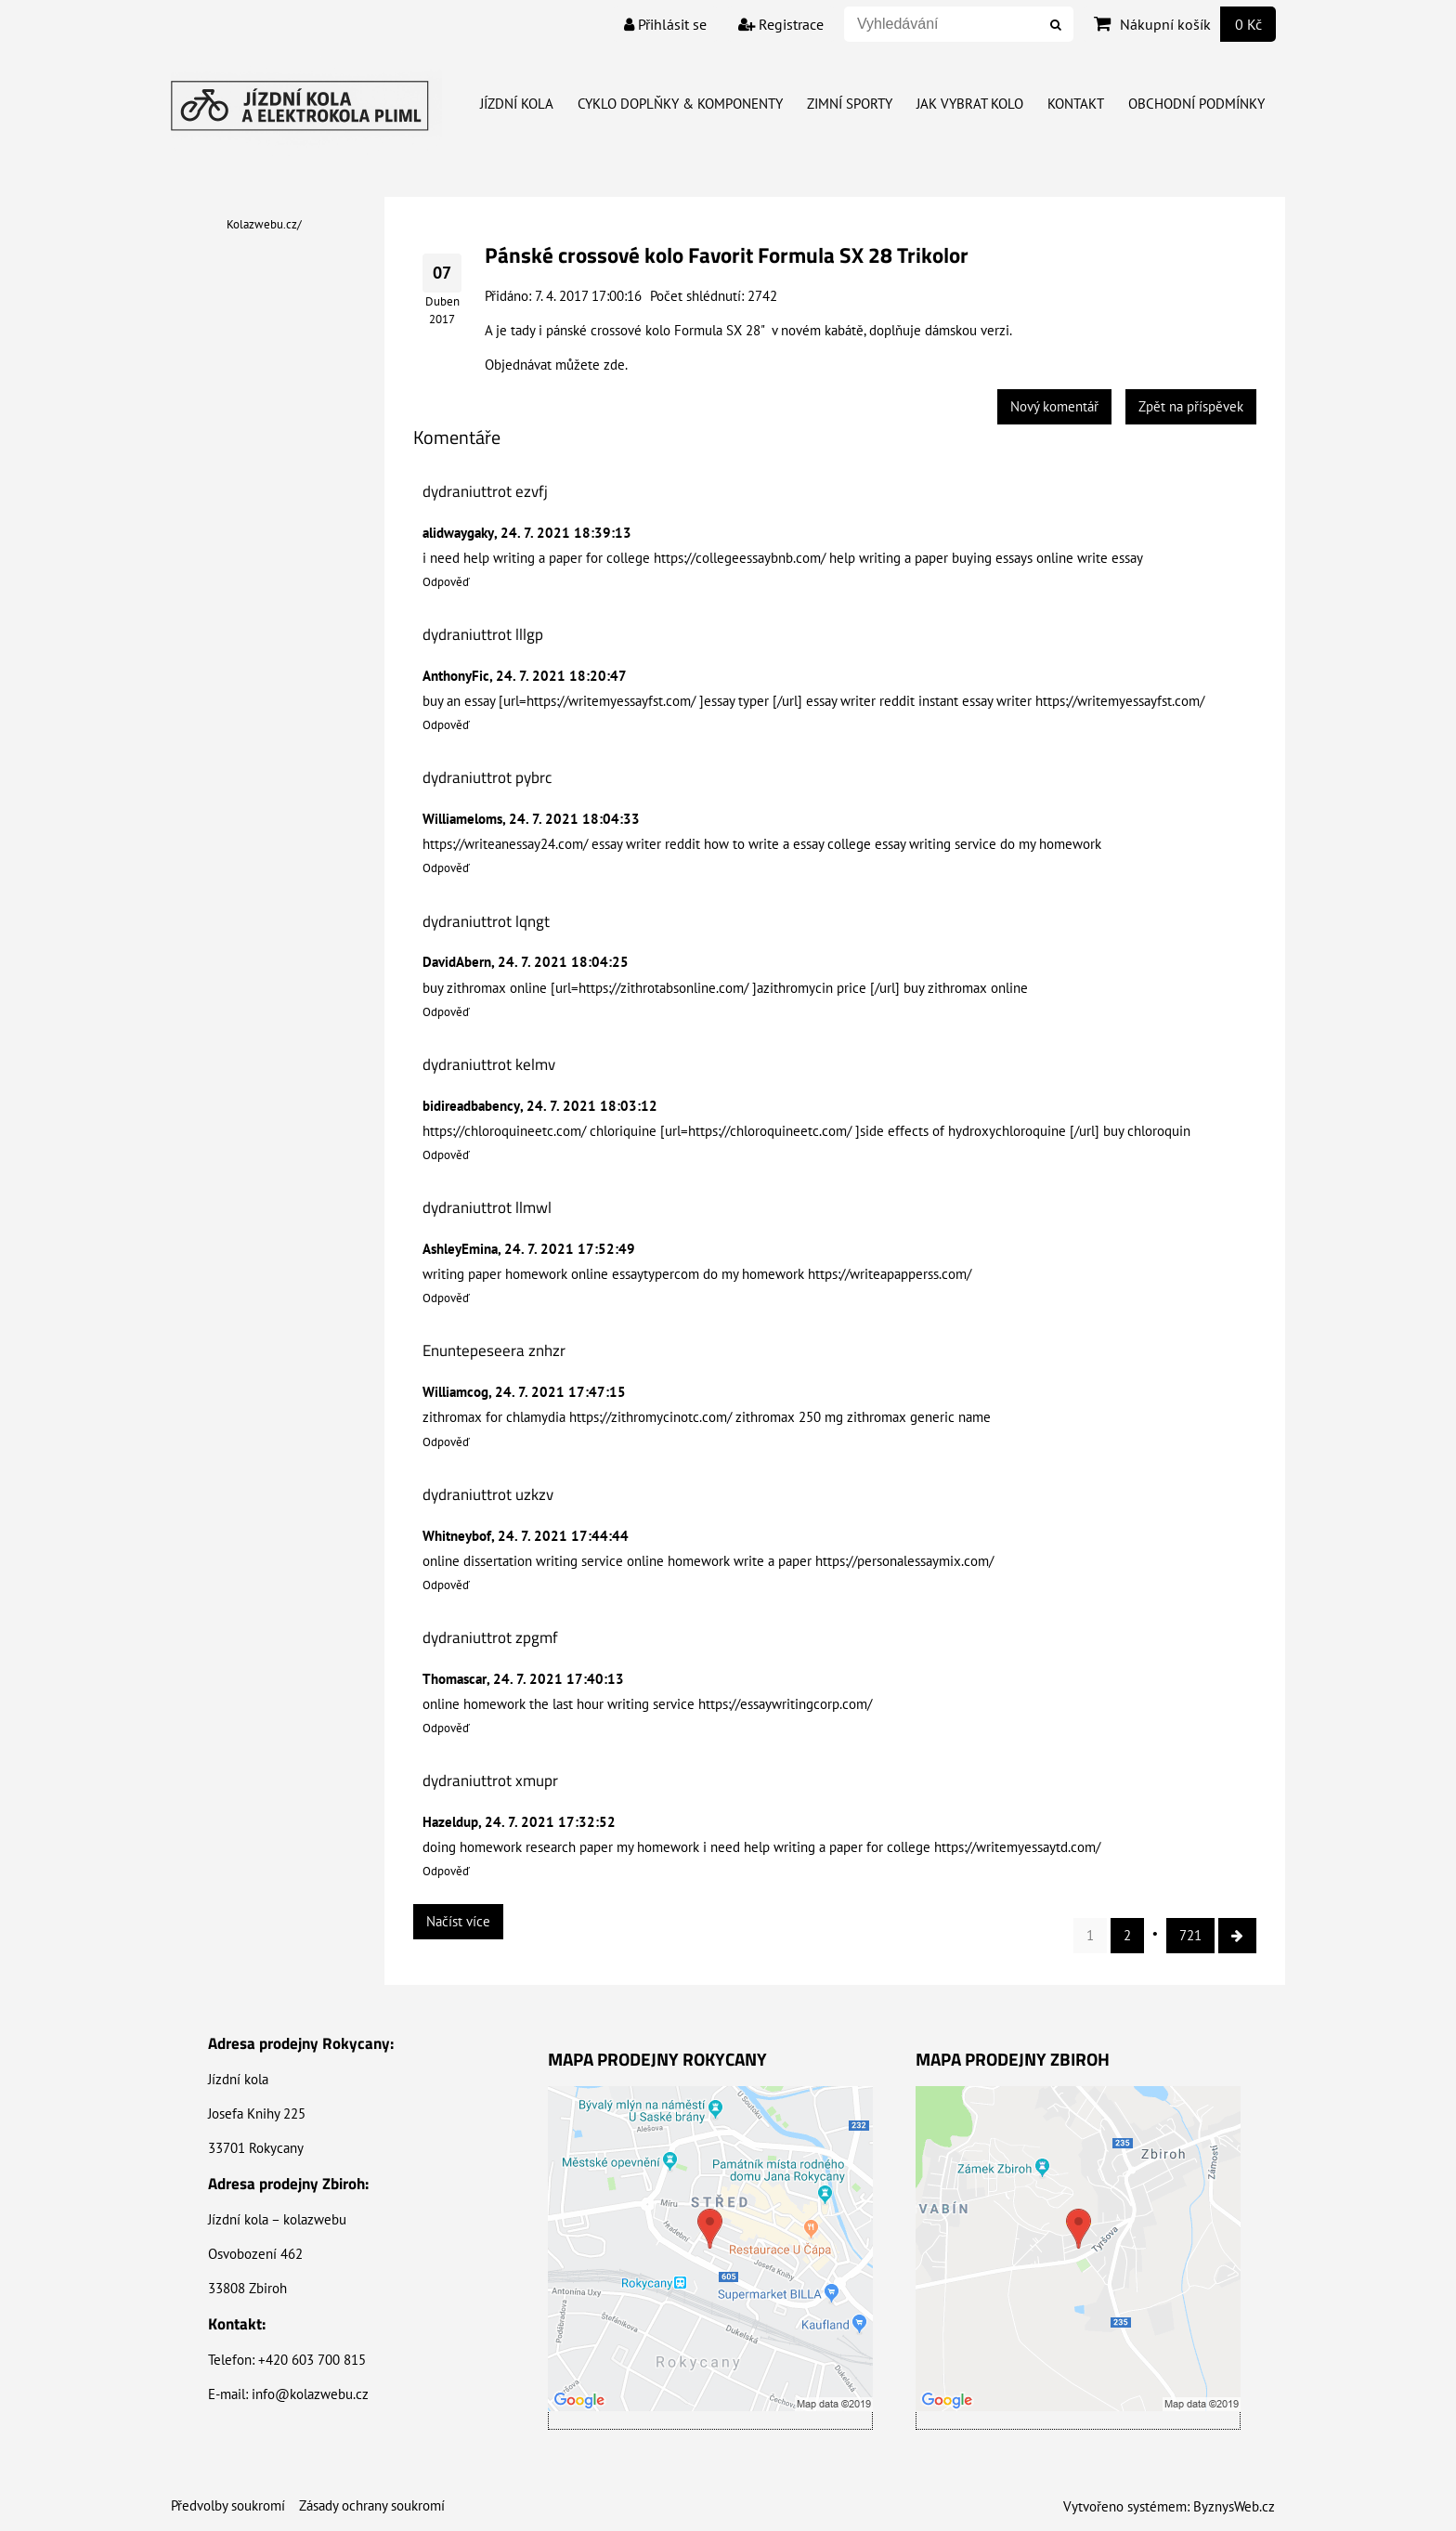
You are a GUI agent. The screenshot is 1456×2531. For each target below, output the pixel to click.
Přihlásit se (665, 24)
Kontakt (1075, 103)
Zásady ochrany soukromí (372, 2505)
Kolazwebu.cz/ (264, 224)
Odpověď (446, 582)
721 (1190, 1935)
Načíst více (458, 1921)
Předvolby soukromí (228, 2505)
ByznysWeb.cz (1234, 2506)
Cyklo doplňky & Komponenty (680, 103)
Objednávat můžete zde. (556, 364)
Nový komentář (1054, 406)
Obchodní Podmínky (1196, 103)
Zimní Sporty (849, 103)
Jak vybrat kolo (969, 103)
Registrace (781, 24)
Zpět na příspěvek (1190, 406)
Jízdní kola (516, 103)
